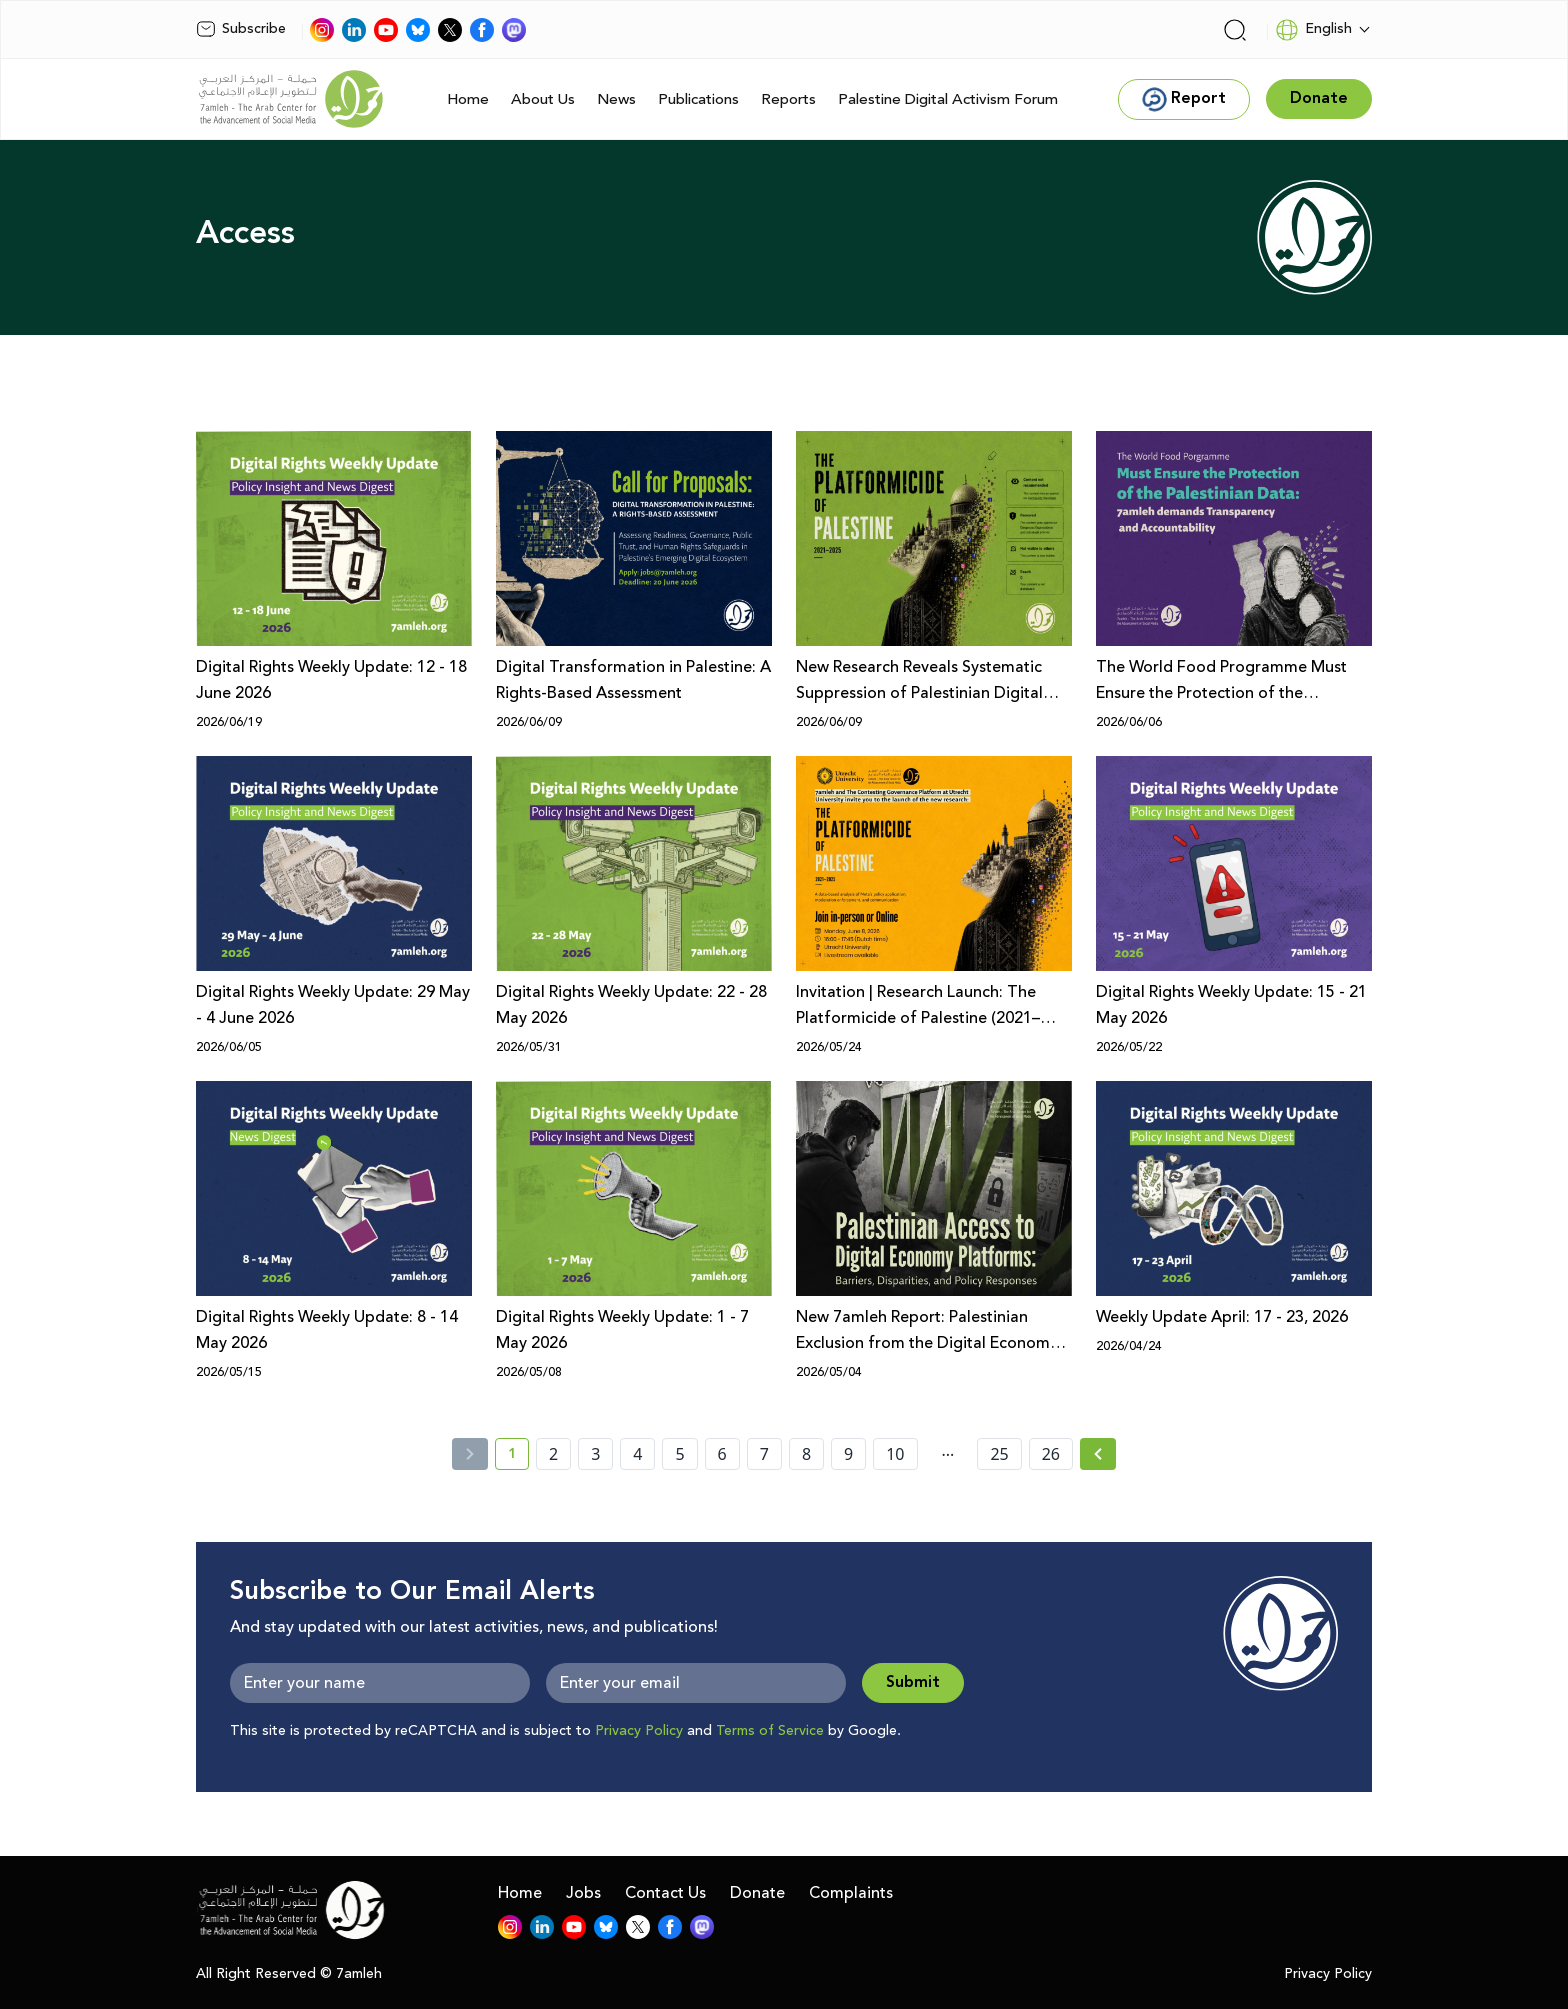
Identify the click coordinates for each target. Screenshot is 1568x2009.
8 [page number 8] (806, 1454)
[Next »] (1098, 1454)
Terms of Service (770, 1731)
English (1313, 30)
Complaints (851, 1893)
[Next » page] (1098, 1454)
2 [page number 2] (553, 1454)
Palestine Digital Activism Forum (948, 99)
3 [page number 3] (595, 1454)
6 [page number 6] (722, 1454)
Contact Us (665, 1893)
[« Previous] (470, 1454)
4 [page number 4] (637, 1454)
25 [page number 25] (999, 1454)
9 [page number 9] (848, 1454)
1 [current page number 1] (518, 1457)
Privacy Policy (639, 1731)
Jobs (583, 1893)
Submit (913, 1682)
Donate (757, 1893)
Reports (788, 99)
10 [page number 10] (895, 1454)
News (616, 99)
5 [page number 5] (679, 1454)
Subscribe (241, 29)
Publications (698, 99)
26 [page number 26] (1051, 1454)
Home (468, 99)
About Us (543, 99)
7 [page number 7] (764, 1454)
